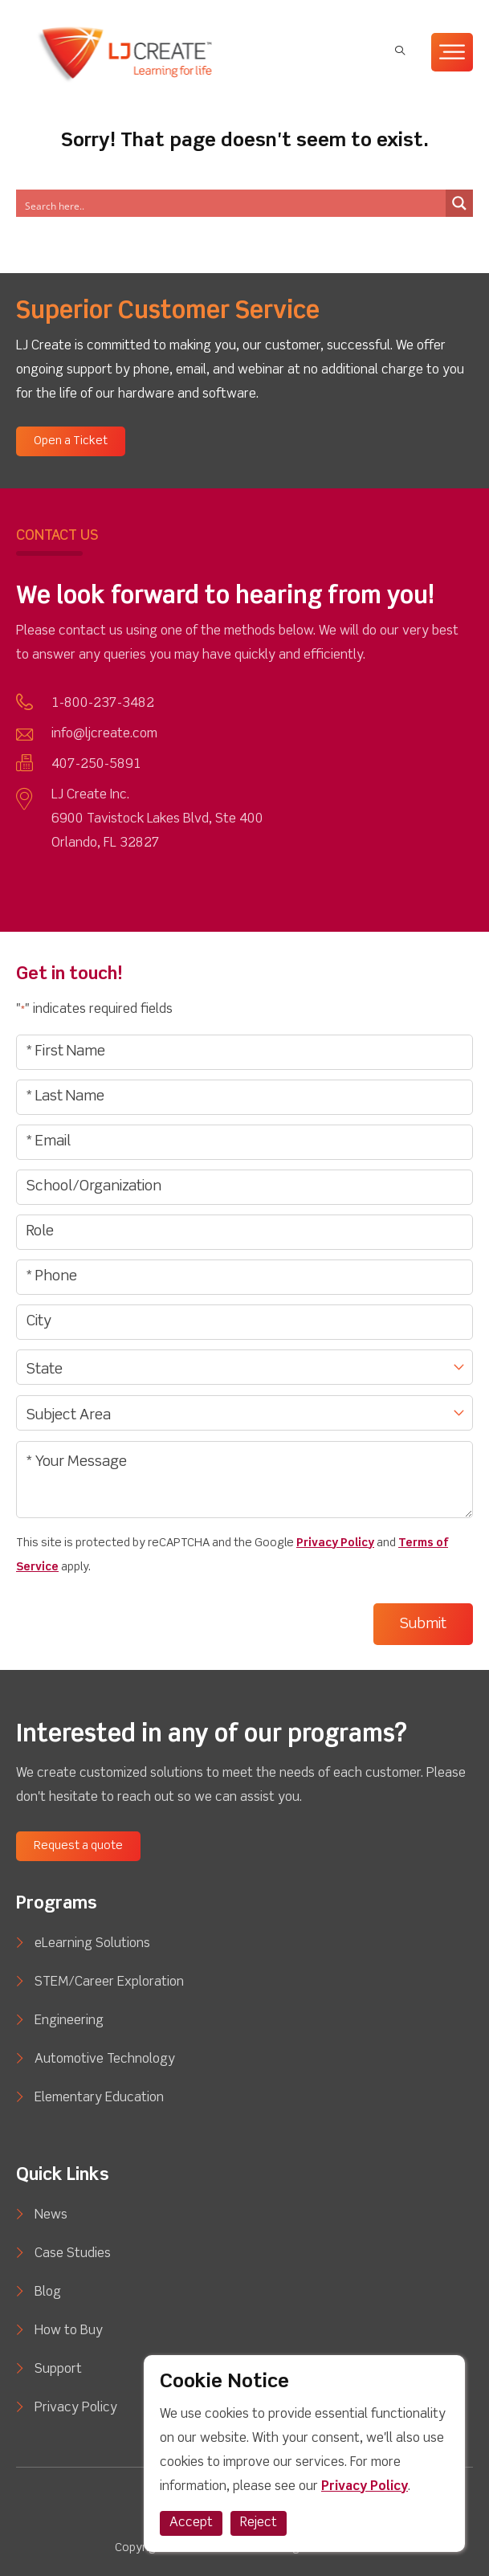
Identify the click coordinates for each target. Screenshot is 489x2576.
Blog (48, 2292)
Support (58, 2369)
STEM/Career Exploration (109, 1982)
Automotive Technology (105, 2059)
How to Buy (69, 2331)
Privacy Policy (335, 1543)
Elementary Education (99, 2098)
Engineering (69, 2021)
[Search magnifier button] (459, 203)
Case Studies (73, 2253)
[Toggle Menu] (452, 51)
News (51, 2215)
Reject (258, 2523)
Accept (191, 2523)
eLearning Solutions (92, 1943)
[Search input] (185, 203)
